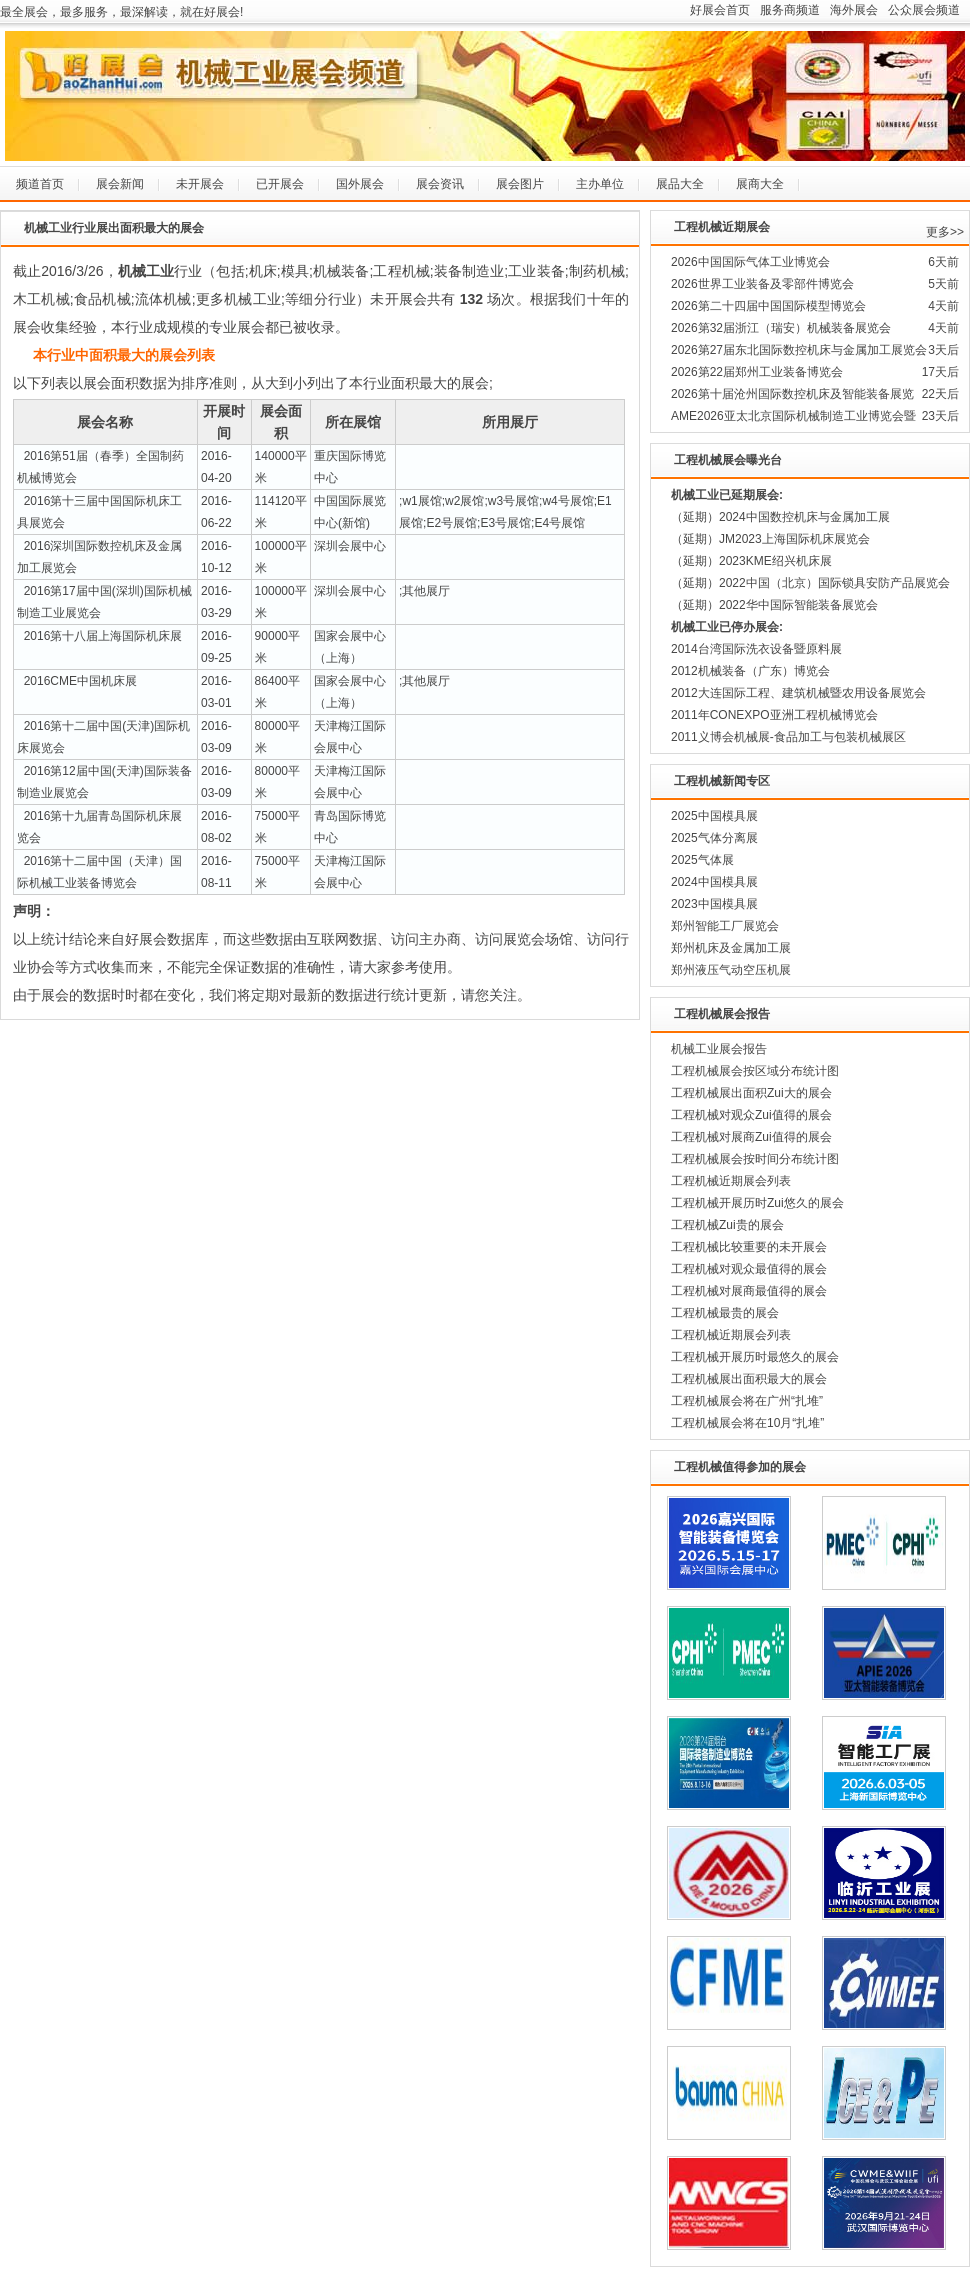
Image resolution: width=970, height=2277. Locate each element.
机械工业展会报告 (719, 1049)
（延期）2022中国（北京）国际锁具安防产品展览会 (810, 583)
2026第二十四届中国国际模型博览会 (768, 306)
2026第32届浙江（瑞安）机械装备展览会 (781, 328)
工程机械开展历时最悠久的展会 (755, 1357)
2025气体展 (702, 860)
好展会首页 (720, 10)
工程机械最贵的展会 (725, 1313)
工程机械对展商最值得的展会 (749, 1291)
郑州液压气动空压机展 (731, 970)
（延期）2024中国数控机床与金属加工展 (780, 517)
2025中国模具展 (714, 816)
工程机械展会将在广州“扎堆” (747, 1401)
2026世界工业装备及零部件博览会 (762, 284)
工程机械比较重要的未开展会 (749, 1247)
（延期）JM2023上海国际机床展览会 (770, 539)
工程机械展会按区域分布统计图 (755, 1071)
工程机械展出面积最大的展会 (749, 1379)
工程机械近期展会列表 (731, 1181)
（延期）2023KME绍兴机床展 (751, 561)
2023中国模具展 (714, 904)
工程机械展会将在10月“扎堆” (747, 1423)
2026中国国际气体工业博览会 (750, 262)
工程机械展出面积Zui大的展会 (751, 1093)
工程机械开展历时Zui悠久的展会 (757, 1203)
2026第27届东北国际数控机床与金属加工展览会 (799, 350)
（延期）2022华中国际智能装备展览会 (774, 605)
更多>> (945, 232)
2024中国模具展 (714, 882)
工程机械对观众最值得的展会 (749, 1269)
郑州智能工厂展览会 (725, 926)
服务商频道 (790, 10)
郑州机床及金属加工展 (731, 948)
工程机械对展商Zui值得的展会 (751, 1137)
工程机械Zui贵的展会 (727, 1225)
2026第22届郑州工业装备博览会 (757, 372)
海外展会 (854, 10)
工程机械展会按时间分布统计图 (755, 1159)
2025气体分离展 (714, 838)
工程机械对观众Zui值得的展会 (751, 1115)
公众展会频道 (924, 10)
